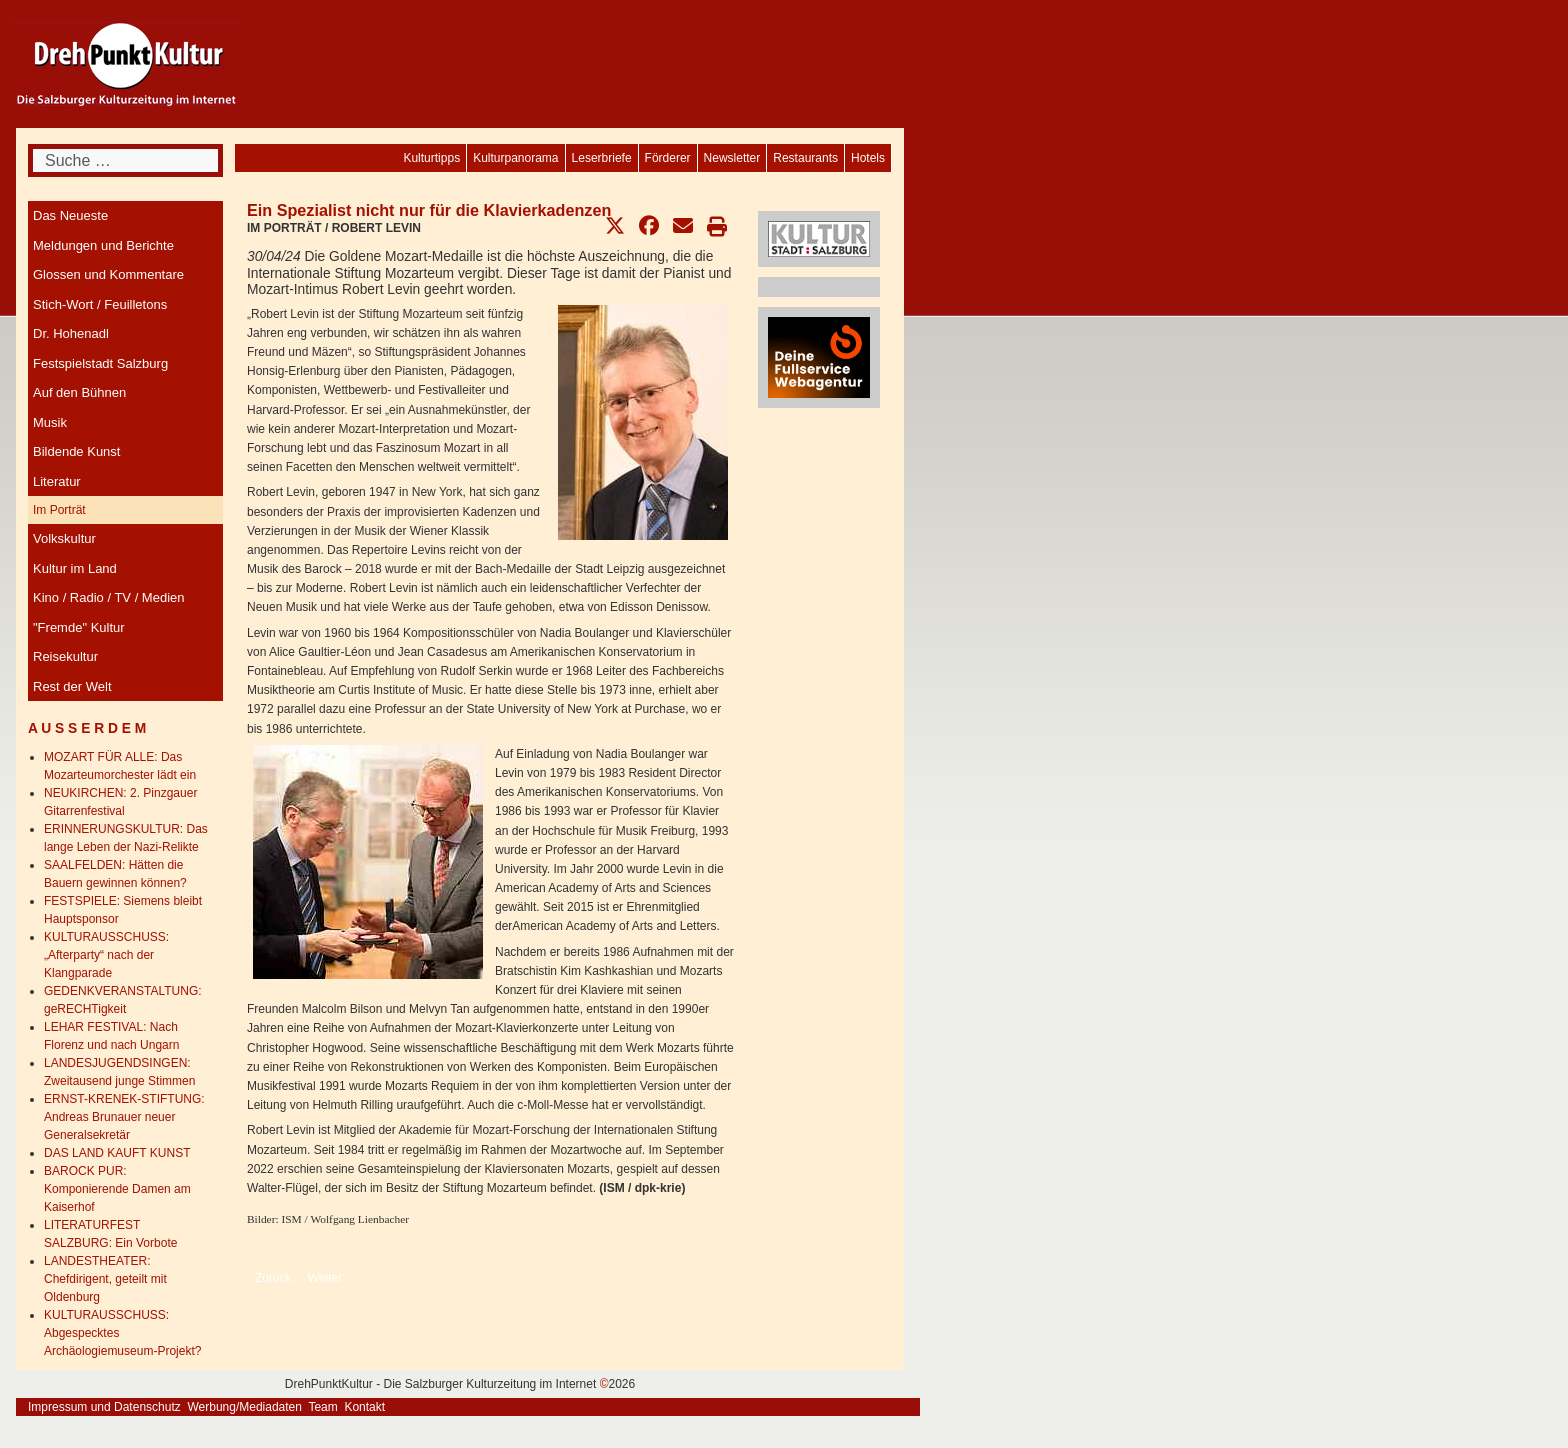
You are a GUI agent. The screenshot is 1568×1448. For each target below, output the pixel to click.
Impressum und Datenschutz (104, 1407)
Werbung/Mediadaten (244, 1407)
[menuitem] (868, 158)
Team (322, 1407)
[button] (615, 226)
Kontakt (364, 1407)
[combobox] (125, 160)
